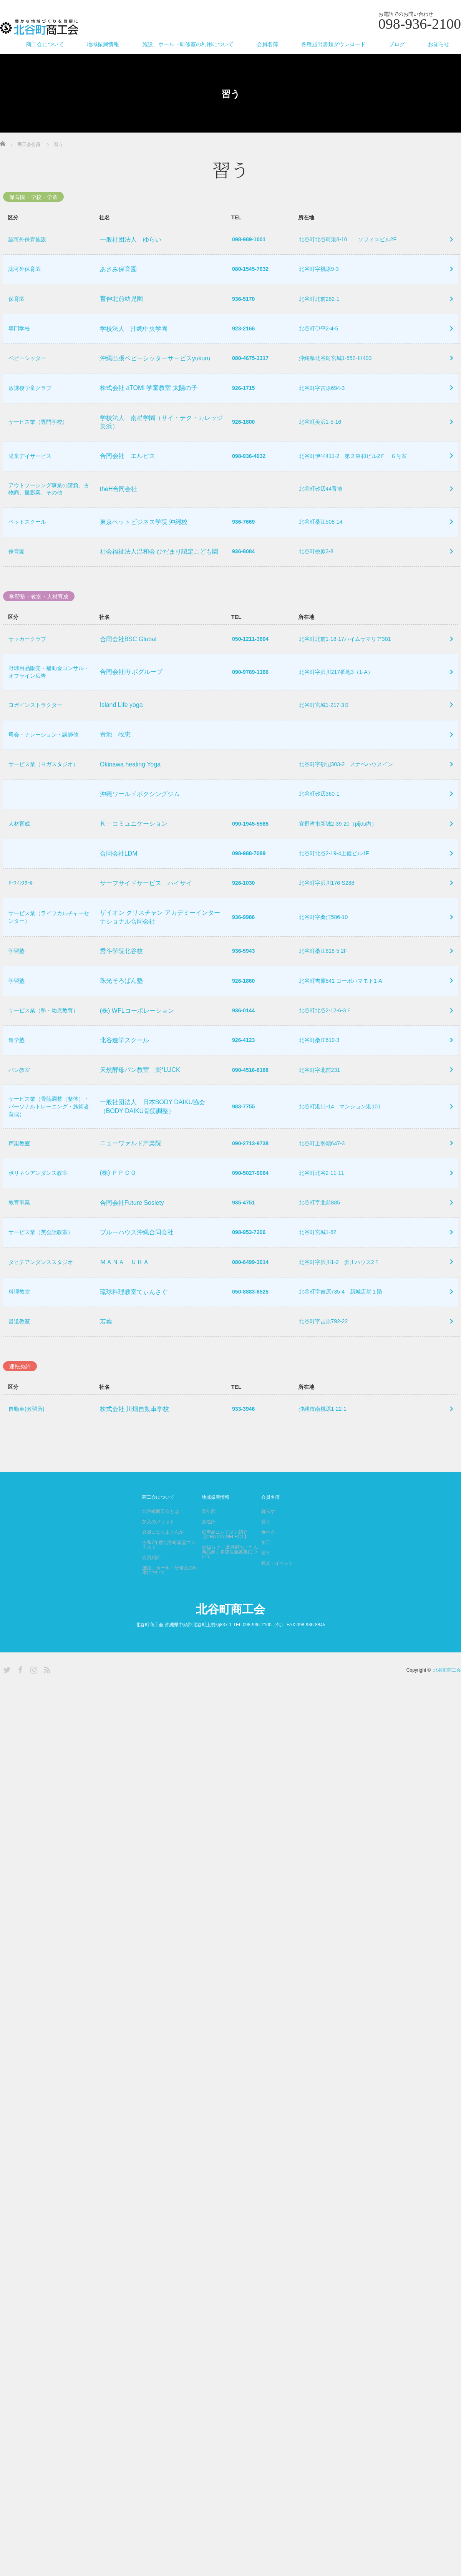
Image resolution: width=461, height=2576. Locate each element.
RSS (46, 1696)
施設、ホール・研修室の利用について (188, 44)
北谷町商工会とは (160, 1539)
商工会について (45, 44)
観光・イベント (277, 1591)
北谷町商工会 (230, 1637)
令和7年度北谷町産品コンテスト (169, 1572)
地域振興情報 (103, 44)
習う (265, 1581)
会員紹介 (151, 1585)
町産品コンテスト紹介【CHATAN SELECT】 (225, 1562)
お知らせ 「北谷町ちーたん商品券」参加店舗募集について (230, 1580)
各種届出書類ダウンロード (333, 44)
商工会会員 (28, 144)
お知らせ (438, 44)
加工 (265, 1570)
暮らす (268, 1539)
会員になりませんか (163, 1560)
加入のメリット (158, 1550)
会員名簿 (267, 44)
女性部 (209, 1550)
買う (265, 1550)
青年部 (209, 1539)
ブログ (397, 44)
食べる (268, 1560)
